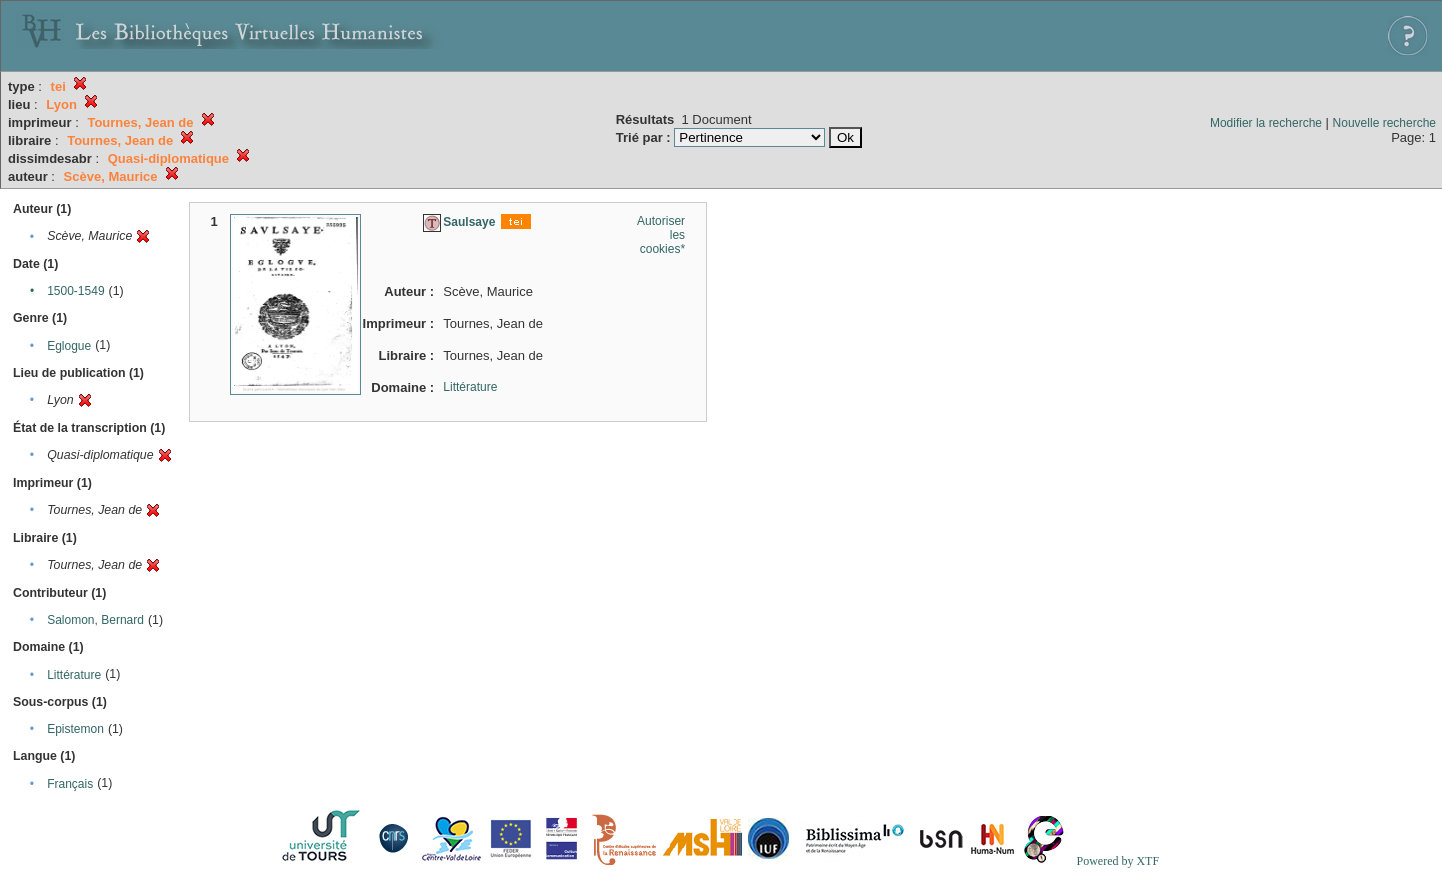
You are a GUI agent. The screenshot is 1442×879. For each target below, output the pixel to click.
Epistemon (75, 729)
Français (70, 784)
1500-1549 (75, 291)
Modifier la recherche (1266, 123)
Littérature (74, 675)
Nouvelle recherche (1384, 123)
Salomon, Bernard (95, 620)
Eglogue (69, 346)
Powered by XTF (1117, 861)
